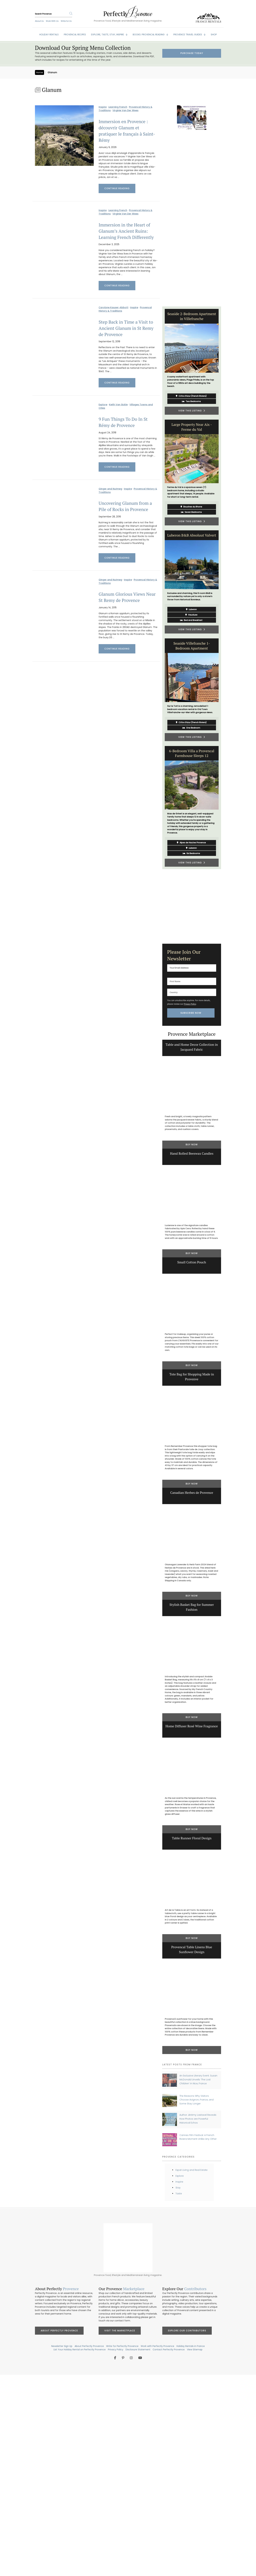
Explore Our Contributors (187, 2330)
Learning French (117, 107)
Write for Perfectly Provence (122, 2346)
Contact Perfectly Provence (169, 2349)
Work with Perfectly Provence (157, 2346)
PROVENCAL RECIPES (75, 34)
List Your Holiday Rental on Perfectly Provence (80, 2349)
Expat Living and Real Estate (192, 2170)
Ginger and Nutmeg (110, 488)
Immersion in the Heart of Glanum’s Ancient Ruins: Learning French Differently (126, 231)
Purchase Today (191, 53)
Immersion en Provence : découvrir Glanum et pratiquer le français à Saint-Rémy (127, 131)
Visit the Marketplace (119, 2330)
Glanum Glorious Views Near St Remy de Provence (127, 597)
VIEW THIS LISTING (191, 410)
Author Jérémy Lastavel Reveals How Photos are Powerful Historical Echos (197, 2118)
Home (39, 72)
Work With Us (52, 21)
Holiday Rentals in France (190, 2346)
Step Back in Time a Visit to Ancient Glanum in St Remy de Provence (126, 328)
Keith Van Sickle (118, 404)
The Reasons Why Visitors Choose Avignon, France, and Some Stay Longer (196, 2099)
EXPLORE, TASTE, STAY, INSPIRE (108, 34)
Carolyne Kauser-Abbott (113, 307)
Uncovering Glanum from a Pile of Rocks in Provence (125, 506)
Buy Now (192, 1144)
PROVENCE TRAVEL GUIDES (188, 34)
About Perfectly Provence (59, 2330)
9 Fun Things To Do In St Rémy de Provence (123, 422)
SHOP (214, 34)
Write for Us (66, 21)
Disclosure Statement (138, 2349)
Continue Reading (117, 188)
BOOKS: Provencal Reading (149, 34)
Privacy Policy (190, 1004)
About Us (39, 21)
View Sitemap (194, 2349)
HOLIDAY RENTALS (49, 34)
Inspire (103, 107)
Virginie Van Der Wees (125, 110)
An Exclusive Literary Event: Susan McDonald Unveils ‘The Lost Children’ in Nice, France (198, 2079)
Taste (179, 2193)
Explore (103, 404)
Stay (178, 2187)
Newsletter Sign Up (61, 2346)
